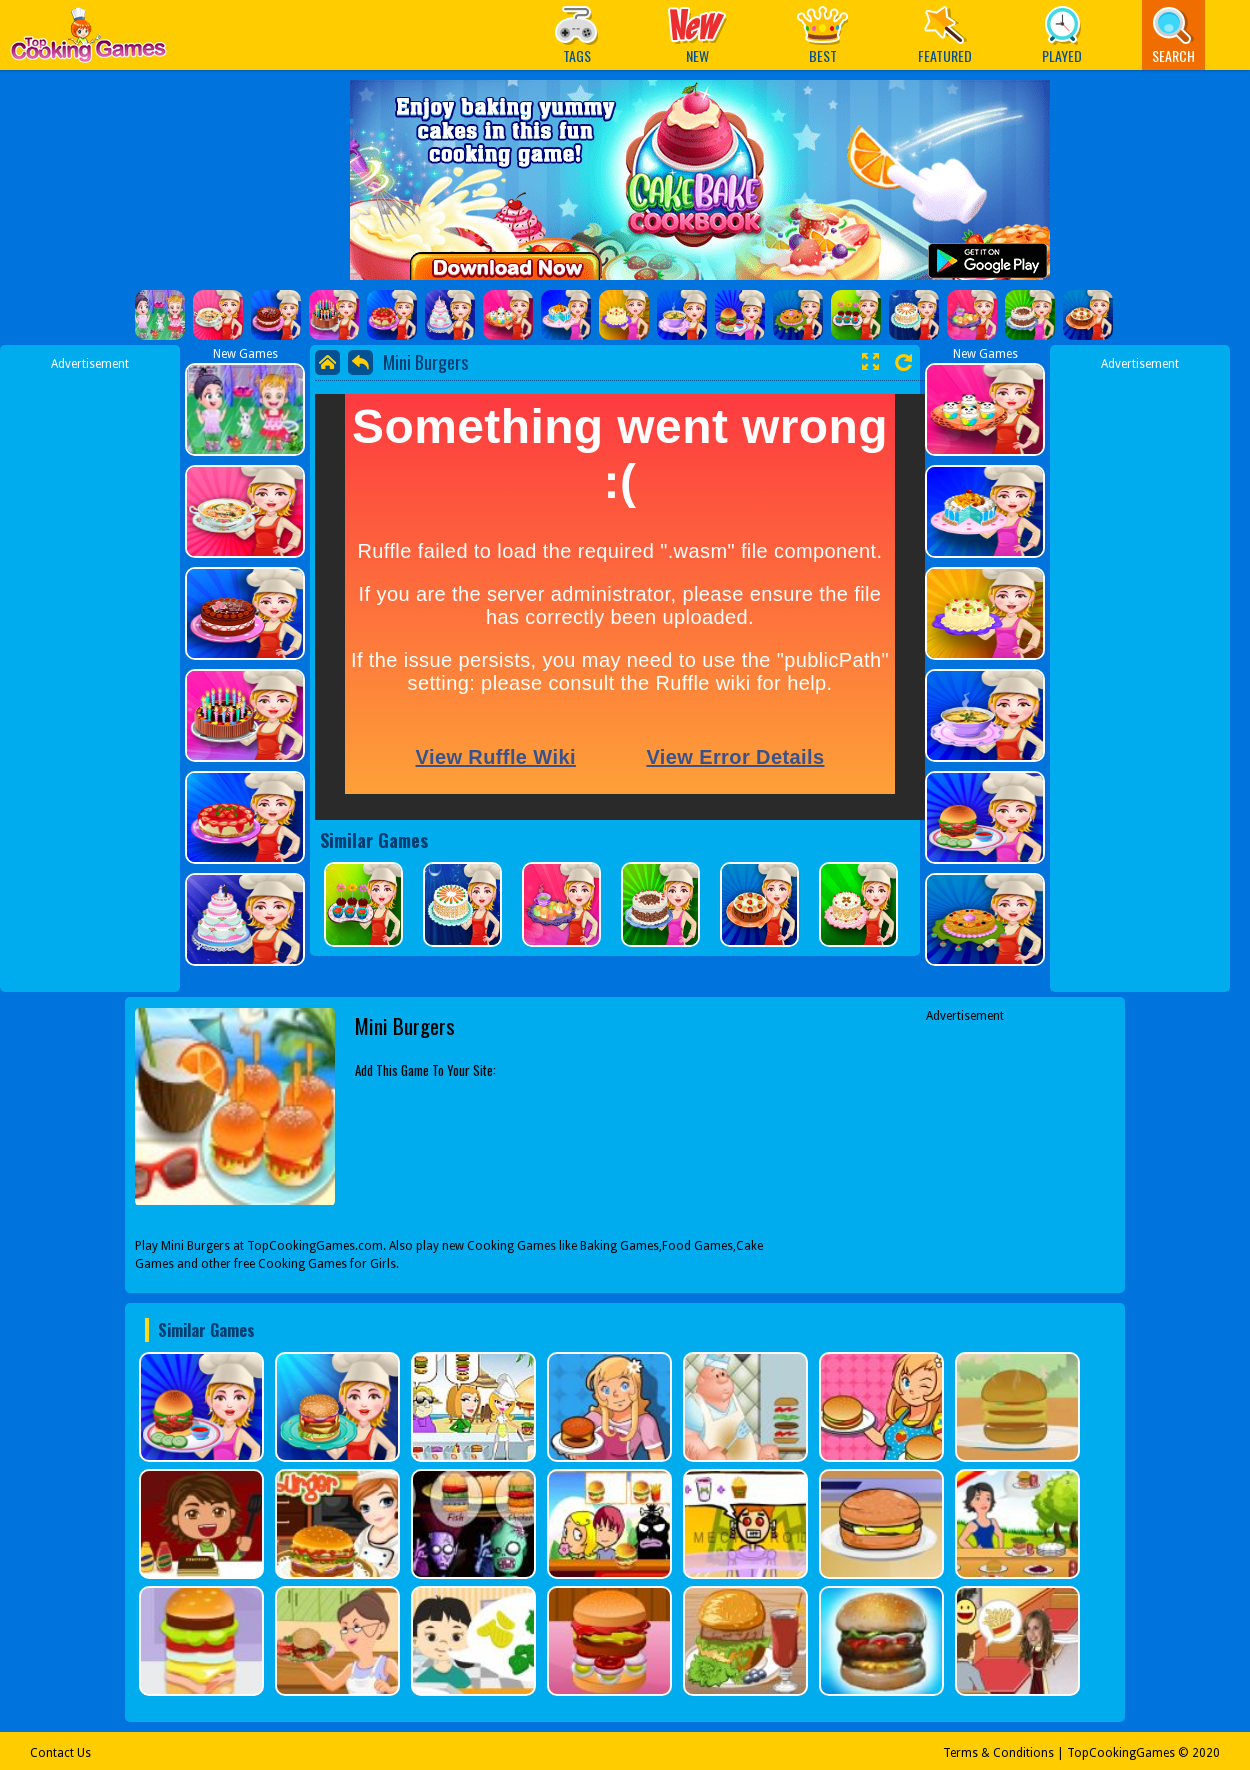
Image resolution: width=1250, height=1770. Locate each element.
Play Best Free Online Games (88, 40)
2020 (1206, 1753)
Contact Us (60, 1753)
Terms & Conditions (998, 1753)
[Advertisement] (90, 673)
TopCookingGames (1121, 1753)
